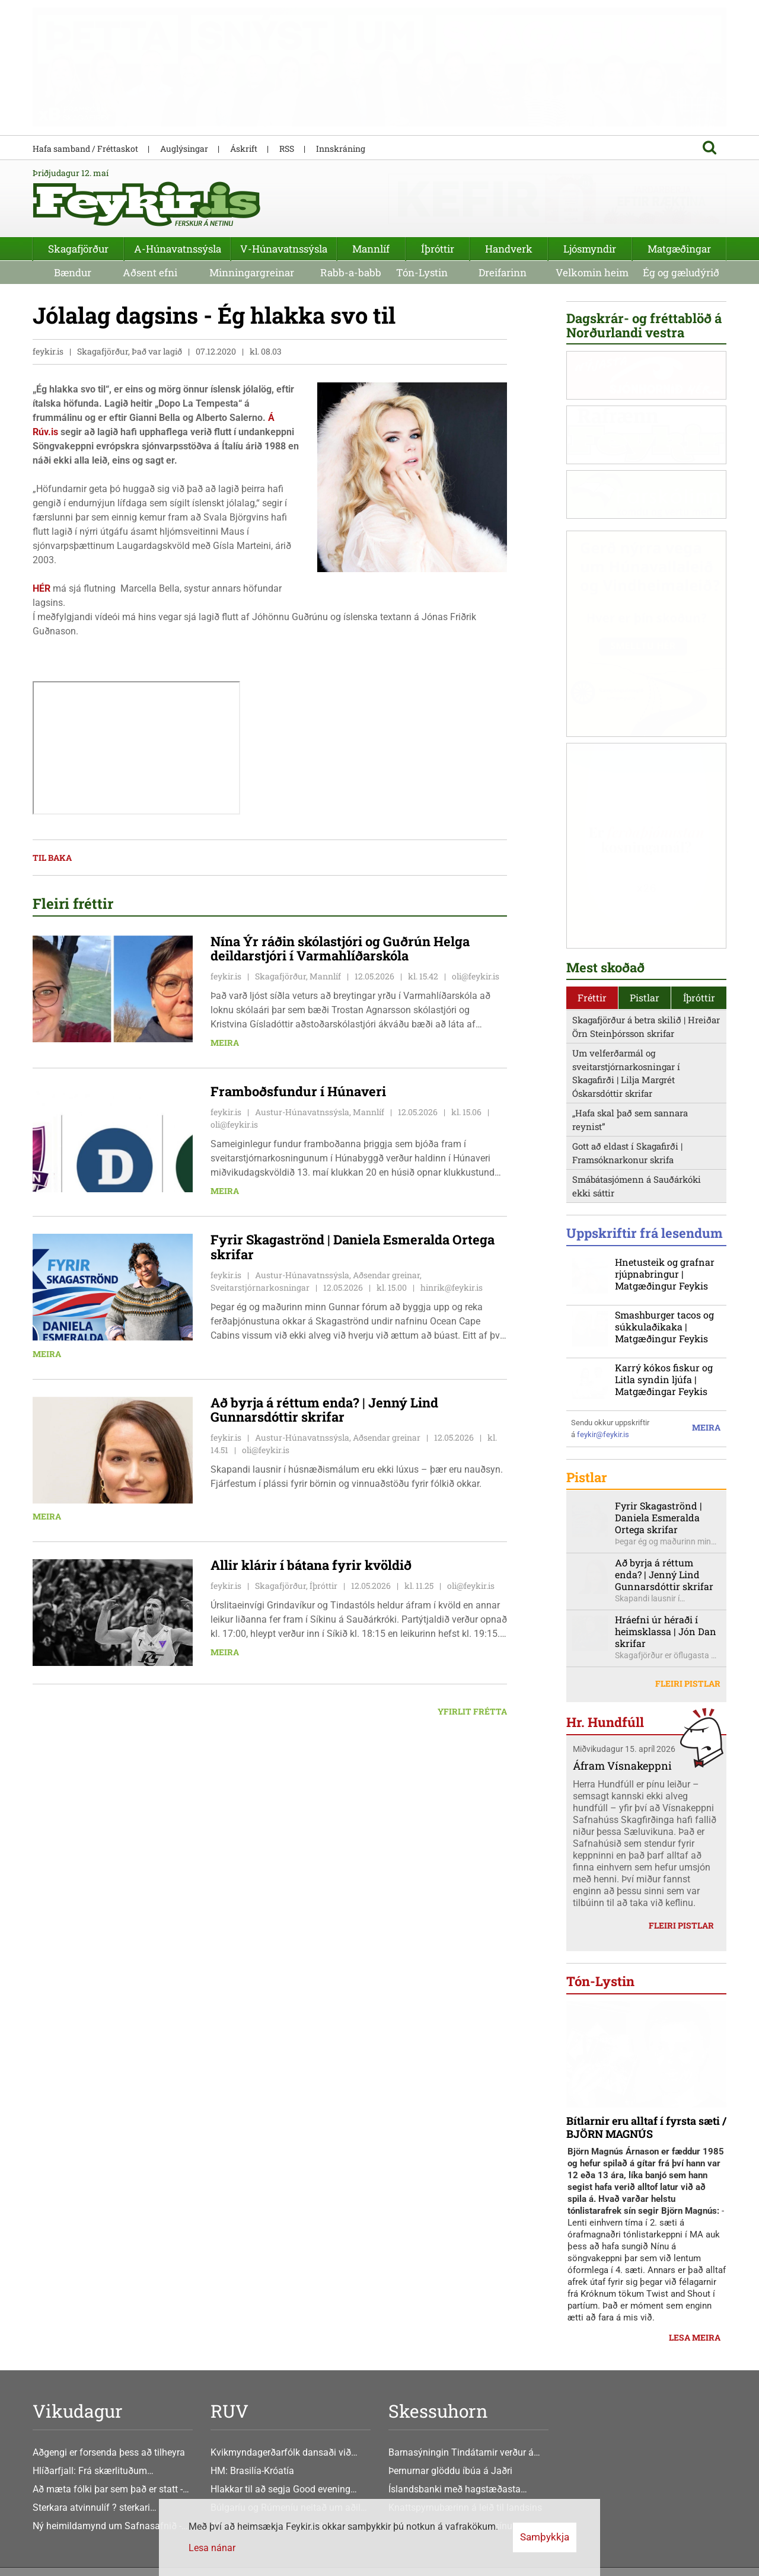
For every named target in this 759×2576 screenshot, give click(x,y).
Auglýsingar (184, 148)
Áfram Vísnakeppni (622, 1766)
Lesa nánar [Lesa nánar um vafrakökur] (212, 2547)
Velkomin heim (592, 272)
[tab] (592, 998)
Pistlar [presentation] (644, 998)
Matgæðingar (679, 249)
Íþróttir (437, 249)
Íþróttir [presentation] (699, 998)
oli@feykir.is (475, 977)
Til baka (52, 858)
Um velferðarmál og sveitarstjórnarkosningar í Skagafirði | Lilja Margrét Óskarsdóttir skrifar (626, 1074)
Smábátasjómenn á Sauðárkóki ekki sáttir (636, 1187)
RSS (286, 148)
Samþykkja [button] (544, 2537)
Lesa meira (694, 2338)
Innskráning (340, 148)
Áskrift (243, 148)
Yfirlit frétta (472, 1712)
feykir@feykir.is (603, 1435)
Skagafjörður (78, 249)
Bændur (72, 272)
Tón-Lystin (422, 272)
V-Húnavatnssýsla (283, 249)
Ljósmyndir (589, 249)
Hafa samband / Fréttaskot (85, 148)
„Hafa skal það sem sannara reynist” (630, 1121)
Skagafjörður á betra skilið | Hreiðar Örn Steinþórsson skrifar (646, 1027)
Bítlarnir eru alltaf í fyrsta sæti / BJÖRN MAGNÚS (646, 2128)
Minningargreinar (251, 272)
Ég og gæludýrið (681, 272)
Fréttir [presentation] (592, 998)
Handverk (508, 249)
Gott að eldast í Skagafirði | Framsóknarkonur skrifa (627, 1154)
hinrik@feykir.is (451, 1288)
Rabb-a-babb (350, 272)
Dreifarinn (503, 272)
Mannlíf (371, 249)
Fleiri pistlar (687, 1684)
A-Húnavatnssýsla (177, 249)
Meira (225, 1043)
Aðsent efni (150, 272)
